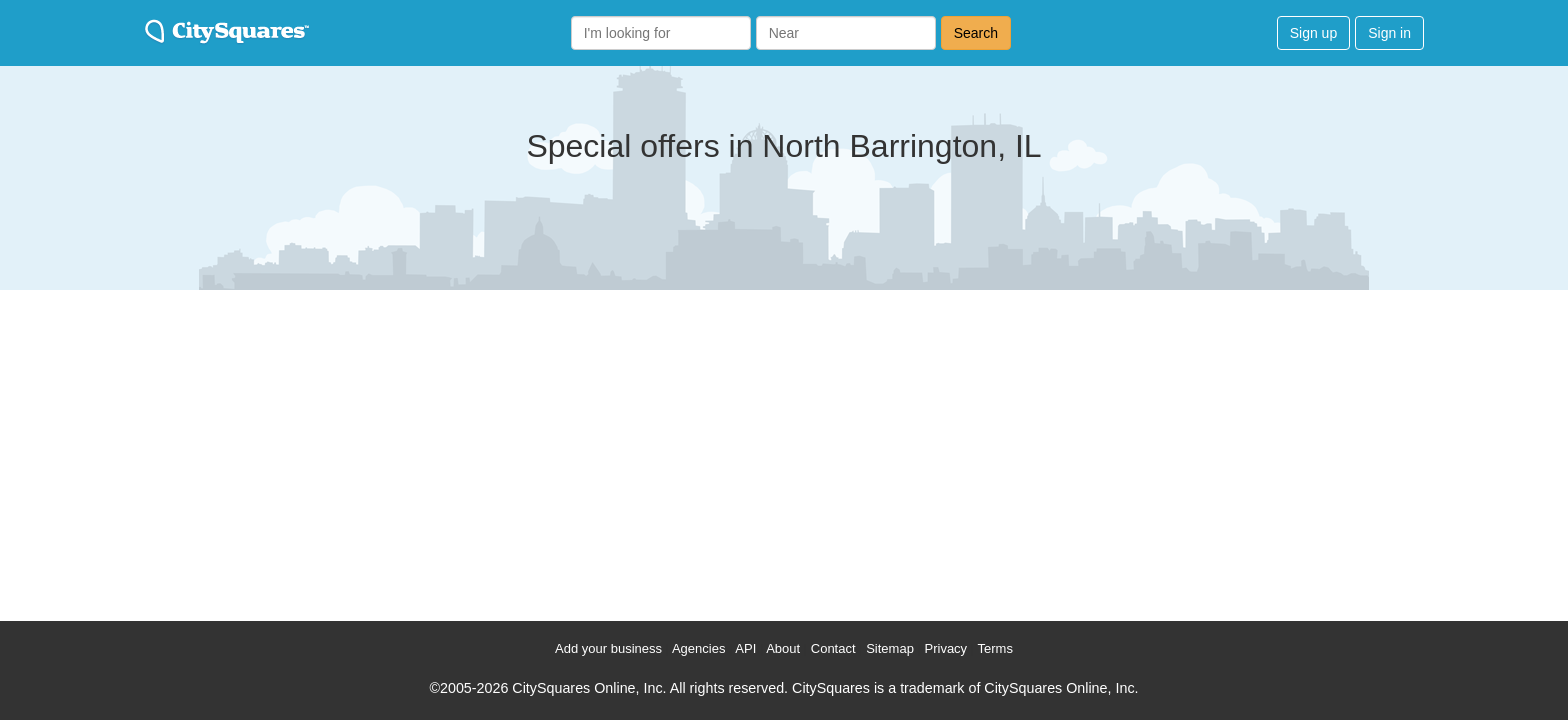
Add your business (608, 648)
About (783, 648)
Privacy (946, 648)
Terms (995, 648)
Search (976, 33)
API (745, 648)
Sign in (1389, 33)
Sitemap (890, 648)
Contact (833, 648)
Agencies (698, 648)
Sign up (1313, 33)
